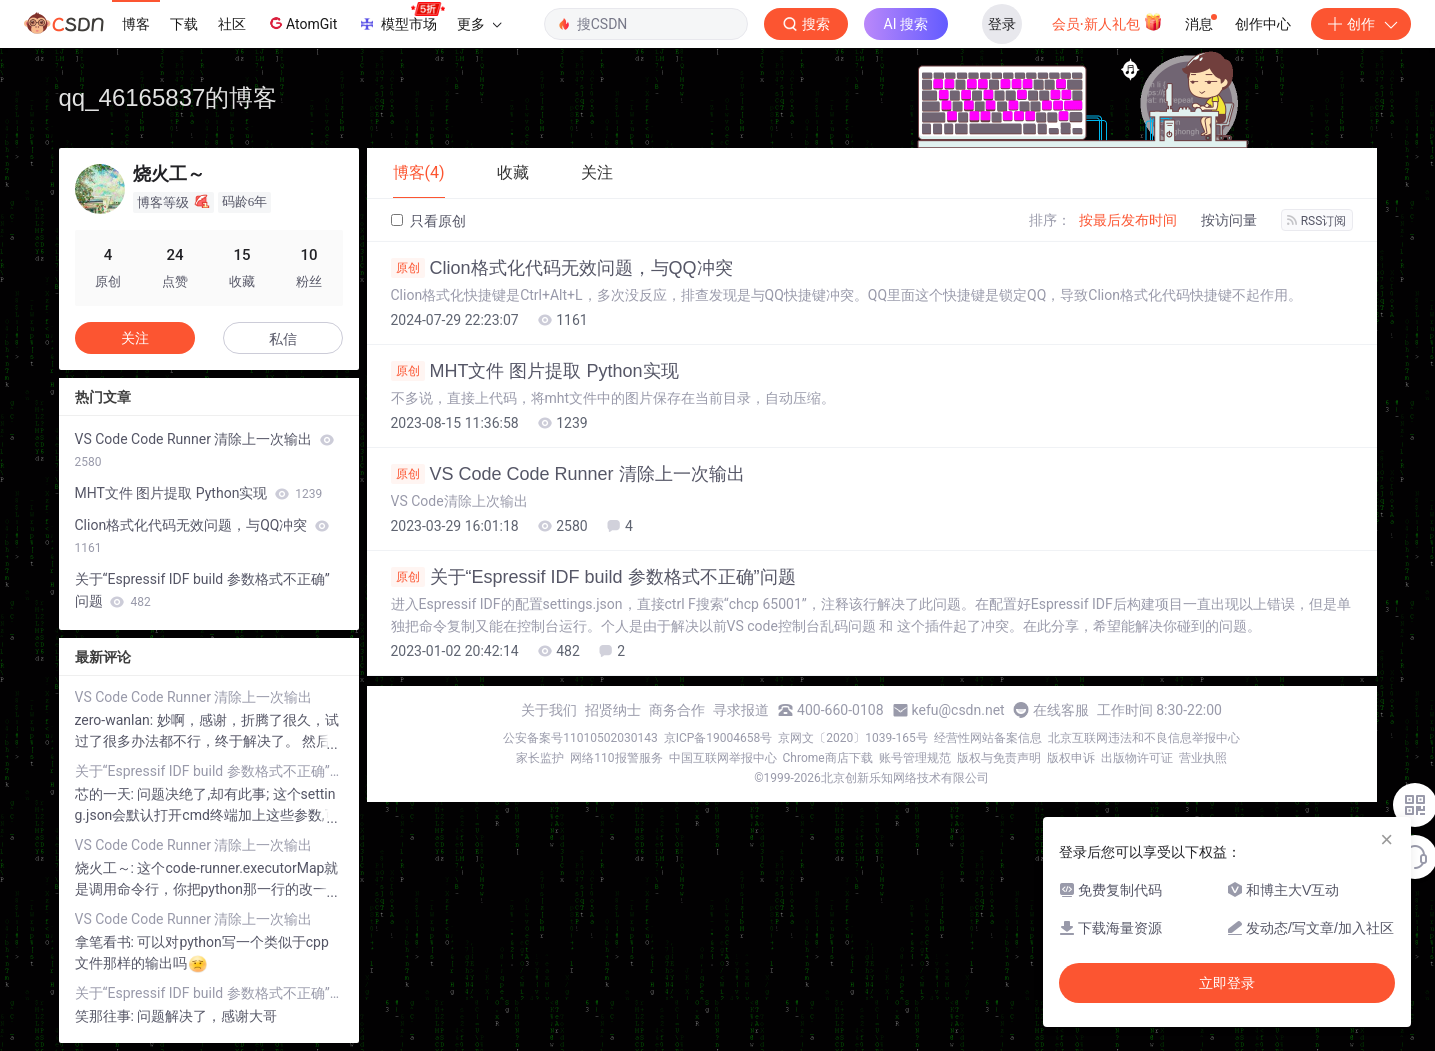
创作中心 (1263, 24)
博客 (136, 24)
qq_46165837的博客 (168, 97)
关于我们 (549, 710)
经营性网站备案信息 (988, 738)
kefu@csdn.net (958, 710)
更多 (479, 24)
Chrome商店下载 (828, 758)
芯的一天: (106, 794)
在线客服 (1061, 710)
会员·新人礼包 (1107, 22)
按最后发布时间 (1128, 220)
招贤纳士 (613, 710)
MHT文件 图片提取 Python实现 (535, 371)
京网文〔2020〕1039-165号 (853, 738)
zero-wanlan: (116, 720)
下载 (184, 24)
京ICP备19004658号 (718, 738)
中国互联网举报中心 (723, 758)
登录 (1002, 24)
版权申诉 (1071, 758)
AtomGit (301, 23)
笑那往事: (106, 1016)
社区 (232, 24)
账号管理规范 (915, 758)
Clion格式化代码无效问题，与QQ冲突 (562, 268)
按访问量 (1229, 220)
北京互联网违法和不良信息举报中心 (1144, 738)
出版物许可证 (1137, 758)
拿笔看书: (106, 942)
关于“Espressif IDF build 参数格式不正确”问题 (593, 577)
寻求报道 (741, 710)
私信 (283, 339)
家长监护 (540, 758)
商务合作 (677, 710)
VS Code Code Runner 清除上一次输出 (568, 474)
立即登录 (1227, 983)
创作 (1361, 24)
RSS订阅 (1317, 221)
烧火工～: (106, 868)
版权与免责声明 (999, 758)
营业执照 (1203, 758)
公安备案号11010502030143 (580, 738)
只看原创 (428, 221)
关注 (135, 338)
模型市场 (401, 18)
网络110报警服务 (616, 758)
